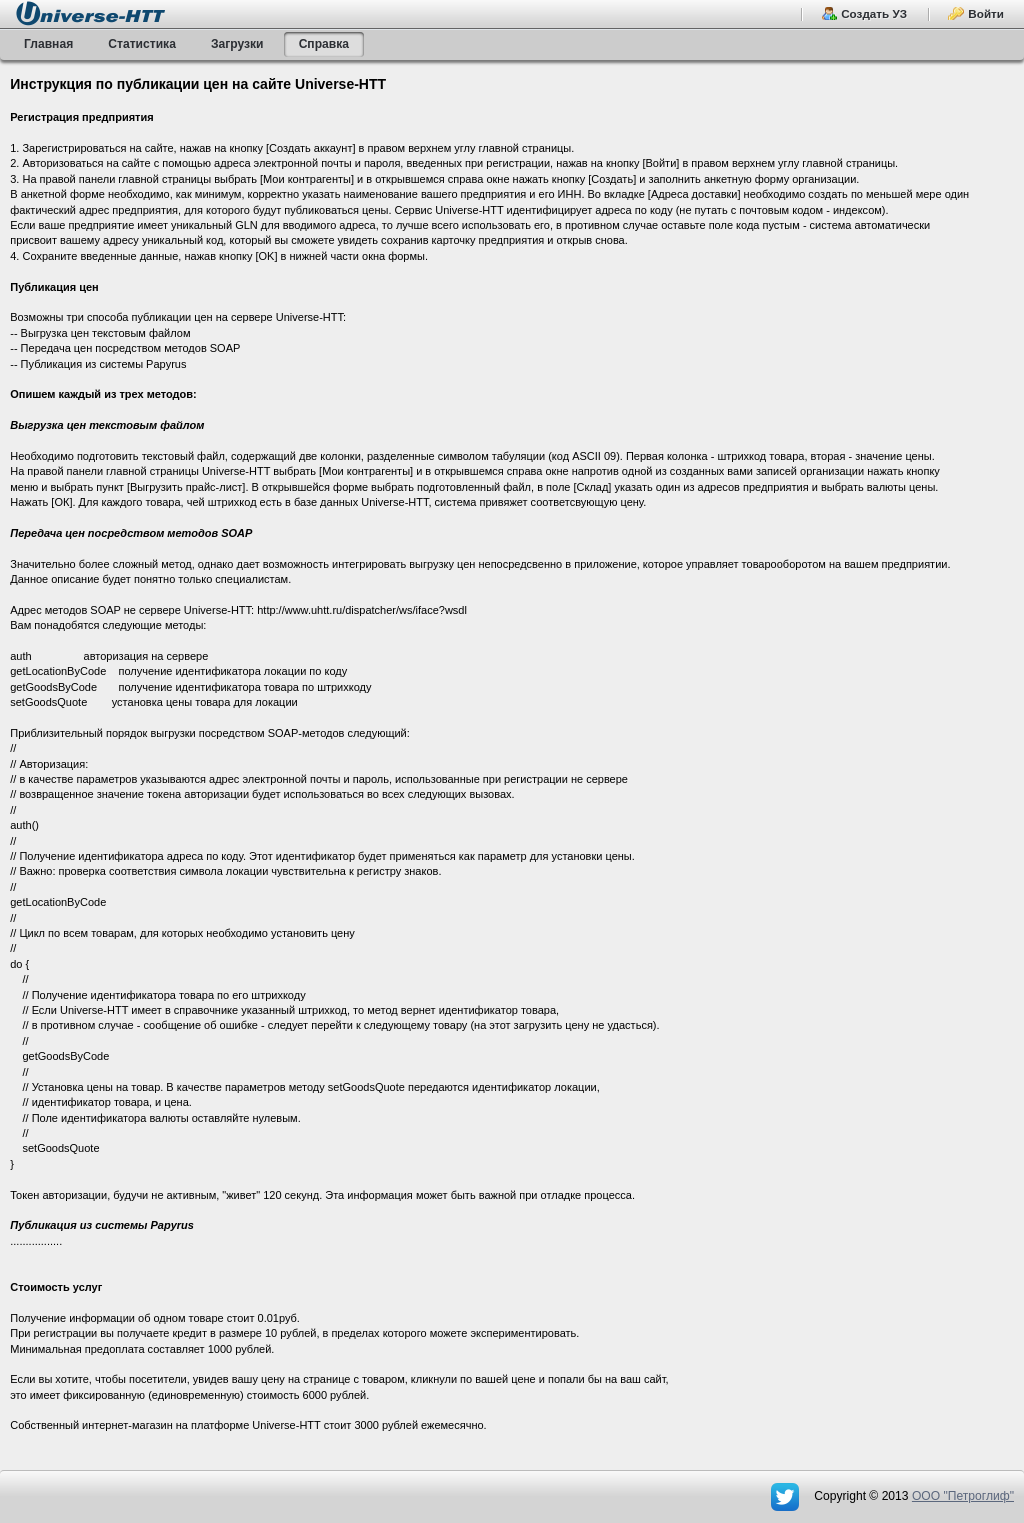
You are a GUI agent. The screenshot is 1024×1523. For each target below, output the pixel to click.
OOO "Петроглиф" (963, 1496)
